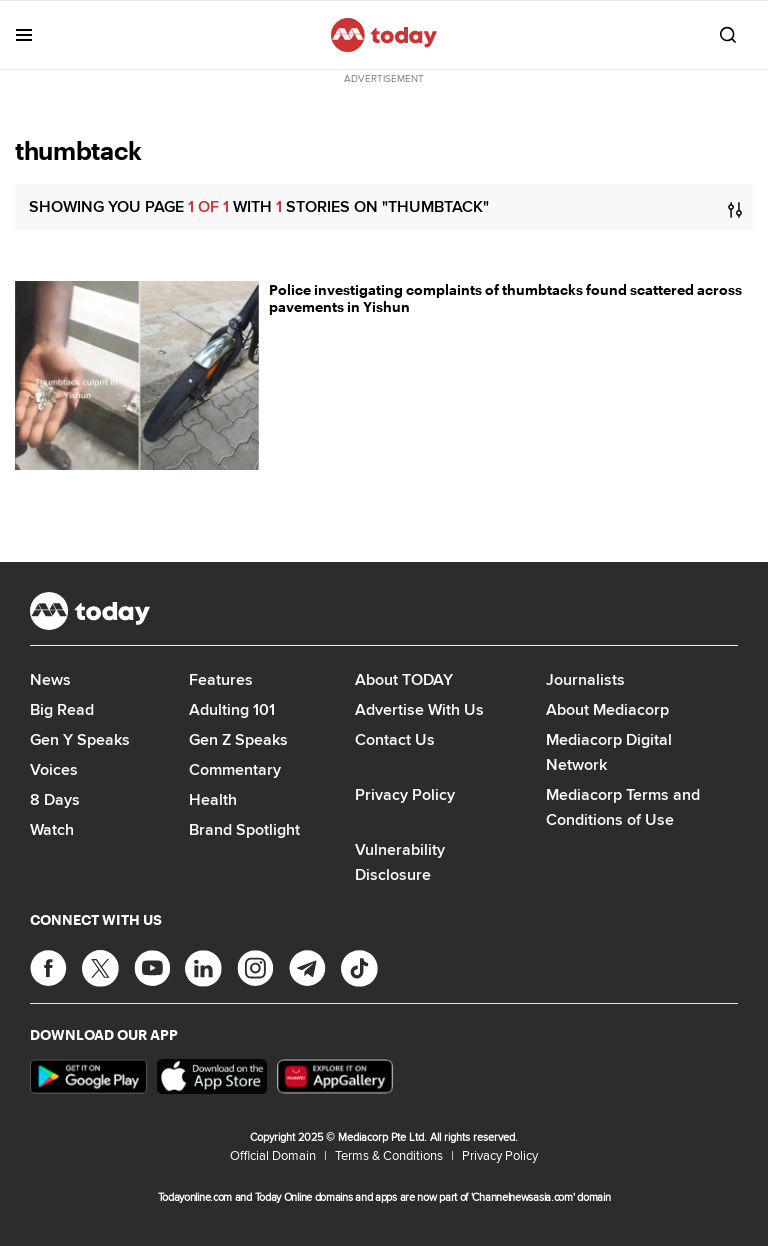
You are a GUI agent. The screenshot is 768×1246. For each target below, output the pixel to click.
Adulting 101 (232, 709)
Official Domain (273, 1155)
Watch (52, 829)
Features (221, 679)
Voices (54, 769)
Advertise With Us (419, 709)
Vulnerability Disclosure (400, 862)
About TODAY (404, 679)
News (50, 679)
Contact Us (395, 739)
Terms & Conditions (389, 1155)
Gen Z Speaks (238, 739)
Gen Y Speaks (80, 739)
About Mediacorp (607, 709)
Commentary (235, 769)
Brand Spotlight (244, 829)
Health (213, 799)
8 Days (55, 799)
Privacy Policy (405, 794)
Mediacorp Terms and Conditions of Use (623, 807)
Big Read (62, 709)
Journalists (585, 679)
